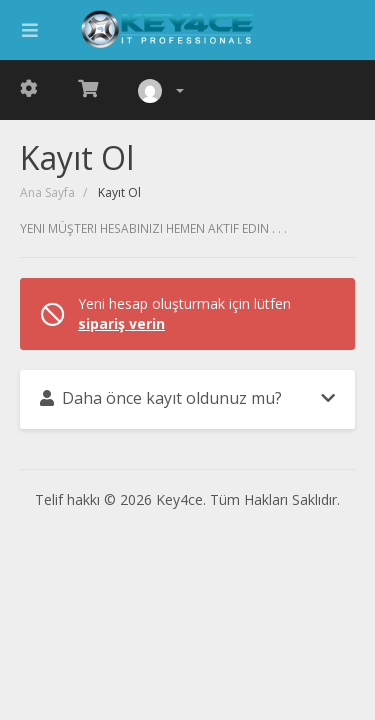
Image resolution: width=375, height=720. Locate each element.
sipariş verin (121, 323)
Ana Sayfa (47, 192)
